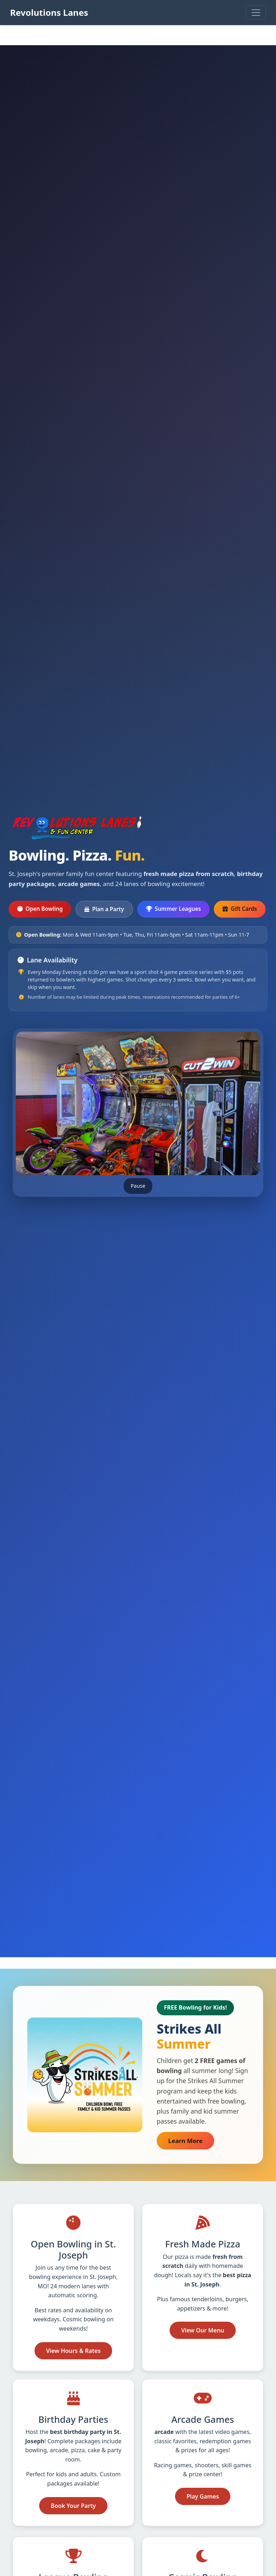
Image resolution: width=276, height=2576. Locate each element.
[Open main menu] (256, 12)
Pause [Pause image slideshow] (138, 1185)
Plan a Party (104, 909)
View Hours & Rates (73, 2351)
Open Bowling (40, 908)
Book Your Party (73, 2506)
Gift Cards (244, 908)
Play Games (203, 2496)
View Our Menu (202, 2330)
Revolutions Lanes (49, 11)
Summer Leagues (173, 908)
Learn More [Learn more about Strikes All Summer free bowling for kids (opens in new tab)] (191, 2140)
